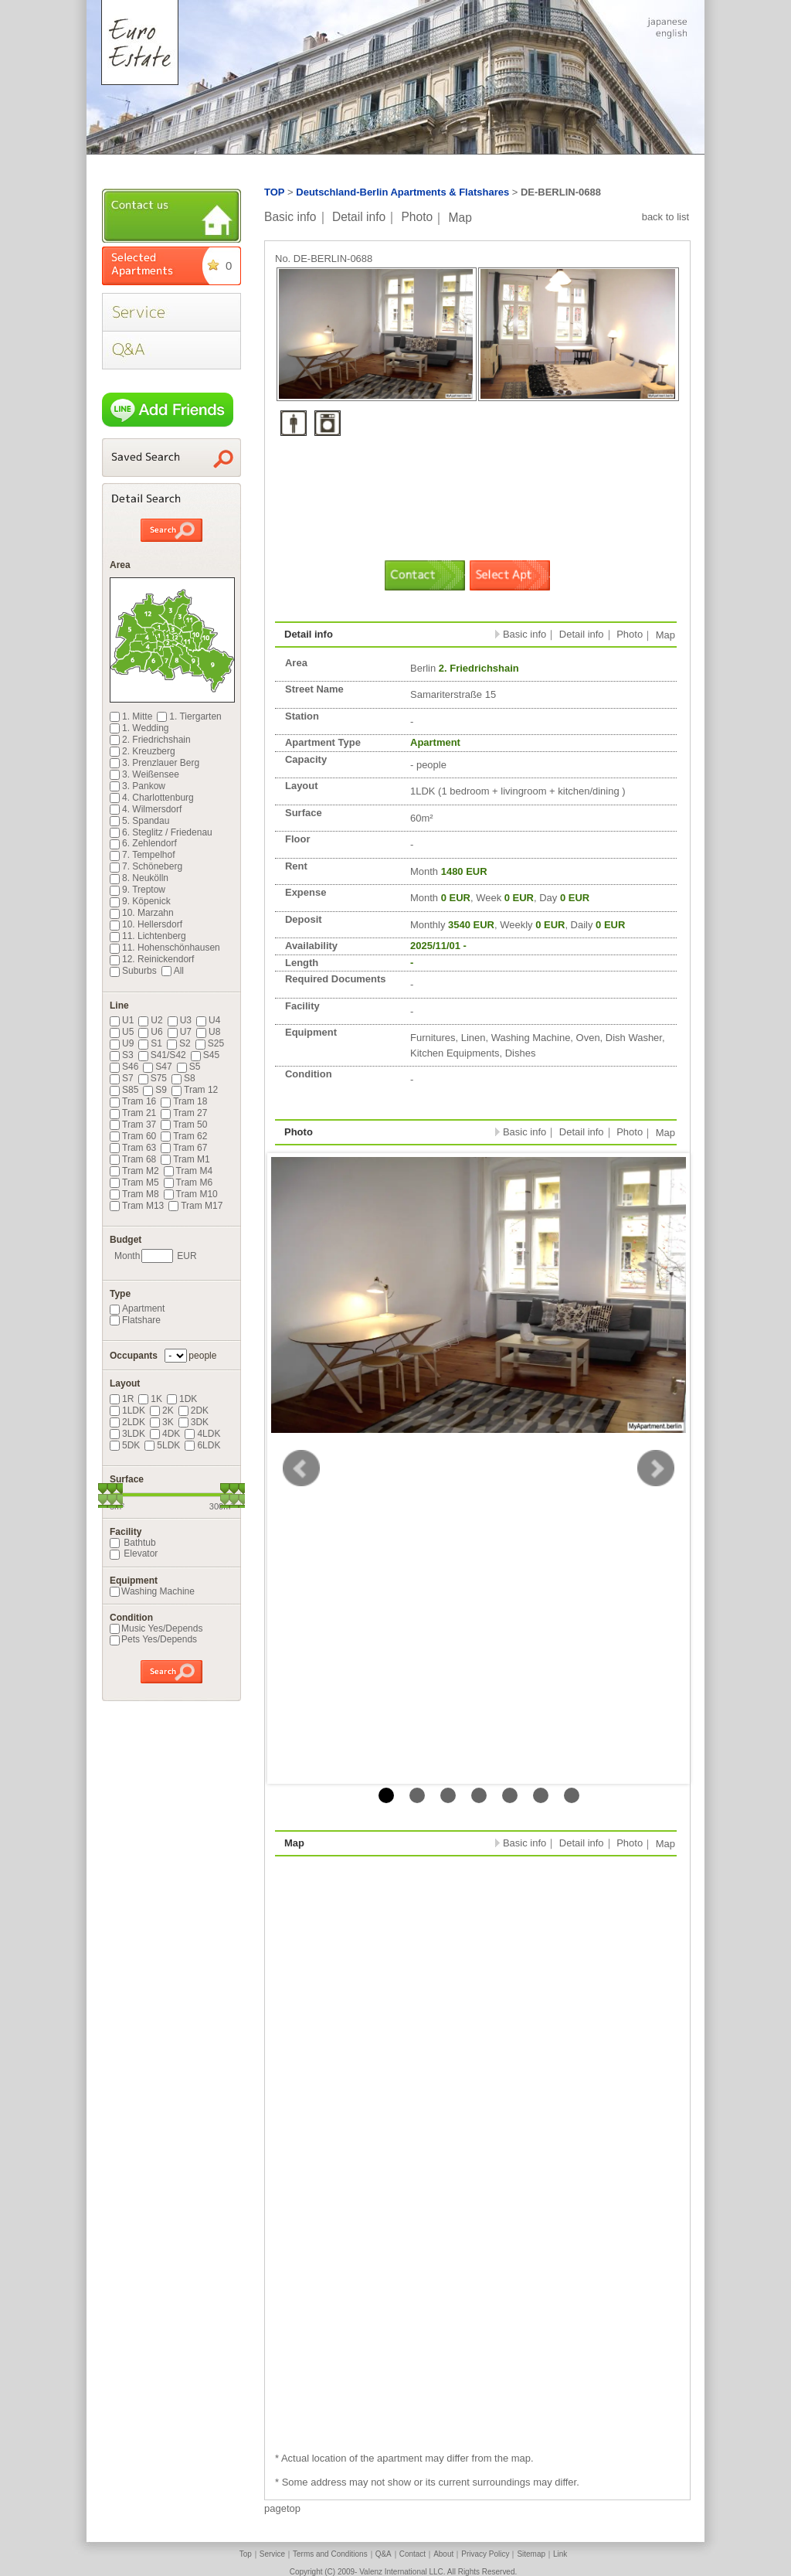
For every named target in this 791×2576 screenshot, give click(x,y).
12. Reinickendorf (152, 959)
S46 (124, 1066)
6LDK (202, 1445)
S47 (157, 1066)
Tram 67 (184, 1147)
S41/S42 (162, 1055)
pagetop (282, 2508)
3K (162, 1422)
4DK (165, 1433)
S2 (179, 1043)
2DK (193, 1410)
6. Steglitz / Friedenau (161, 832)
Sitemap (531, 2554)
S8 (183, 1078)
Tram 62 (184, 1136)
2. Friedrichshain (150, 739)
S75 (152, 1078)
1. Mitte (131, 716)
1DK (182, 1398)
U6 (150, 1031)
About (443, 2554)
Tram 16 (133, 1101)
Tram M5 (134, 1182)
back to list (665, 217)
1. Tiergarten (189, 716)
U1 (122, 1020)
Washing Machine (152, 1591)
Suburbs (133, 970)
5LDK (162, 1445)
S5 (189, 1066)
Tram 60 (133, 1136)
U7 (180, 1031)
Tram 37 (133, 1124)
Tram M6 (188, 1182)
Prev (301, 1468)
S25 (209, 1043)
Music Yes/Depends (156, 1628)
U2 (150, 1020)
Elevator (134, 1553)
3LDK (127, 1433)
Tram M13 (137, 1205)
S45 (205, 1055)
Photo (417, 216)
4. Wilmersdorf (146, 809)
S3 (122, 1055)
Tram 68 (133, 1159)
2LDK (127, 1422)
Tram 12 (194, 1089)
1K (150, 1398)
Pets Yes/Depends (153, 1639)
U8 (208, 1031)
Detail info (358, 216)
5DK (125, 1445)
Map (460, 216)
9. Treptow (137, 889)
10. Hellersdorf (146, 924)
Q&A (383, 2554)
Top (245, 2554)
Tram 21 (133, 1113)
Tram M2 (134, 1170)
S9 (155, 1089)
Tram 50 (184, 1124)
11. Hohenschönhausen (165, 947)
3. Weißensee (144, 774)
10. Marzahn (142, 912)
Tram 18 (184, 1101)
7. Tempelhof (142, 854)
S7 (122, 1078)
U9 (122, 1043)
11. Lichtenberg (148, 936)
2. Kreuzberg (142, 751)
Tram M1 (185, 1159)
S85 (124, 1089)
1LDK (127, 1410)
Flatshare (135, 1320)
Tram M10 (191, 1194)
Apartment (137, 1308)
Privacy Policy (485, 2554)
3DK (193, 1422)
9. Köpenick (140, 901)
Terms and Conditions (330, 2554)
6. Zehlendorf (143, 843)
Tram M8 (134, 1194)
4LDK (202, 1433)
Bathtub (133, 1542)
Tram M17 (195, 1205)
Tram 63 (133, 1147)
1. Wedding (139, 728)
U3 (180, 1020)
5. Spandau (139, 820)
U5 (122, 1031)
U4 (208, 1020)
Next (655, 1468)
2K (162, 1410)
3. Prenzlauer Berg (154, 762)
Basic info (290, 216)
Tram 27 (184, 1113)
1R (122, 1398)
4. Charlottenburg (152, 797)
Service (272, 2554)
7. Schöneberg (146, 866)
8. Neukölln (139, 878)
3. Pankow (137, 786)
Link (560, 2554)
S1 (150, 1043)
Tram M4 (188, 1170)
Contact (412, 2554)
